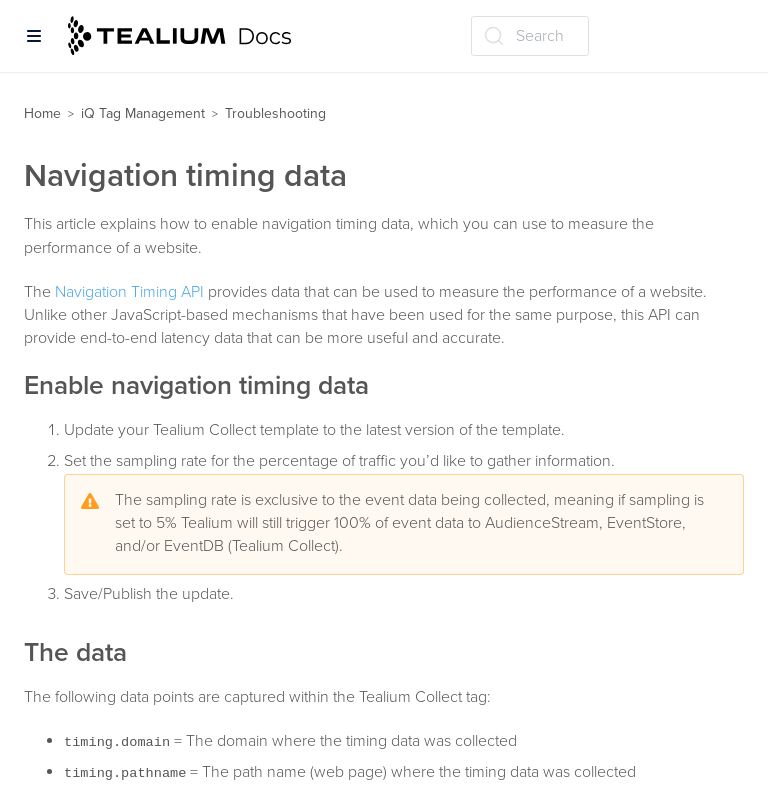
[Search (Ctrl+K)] (530, 36)
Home (42, 113)
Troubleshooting (275, 113)
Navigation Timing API (129, 292)
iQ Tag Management (143, 113)
